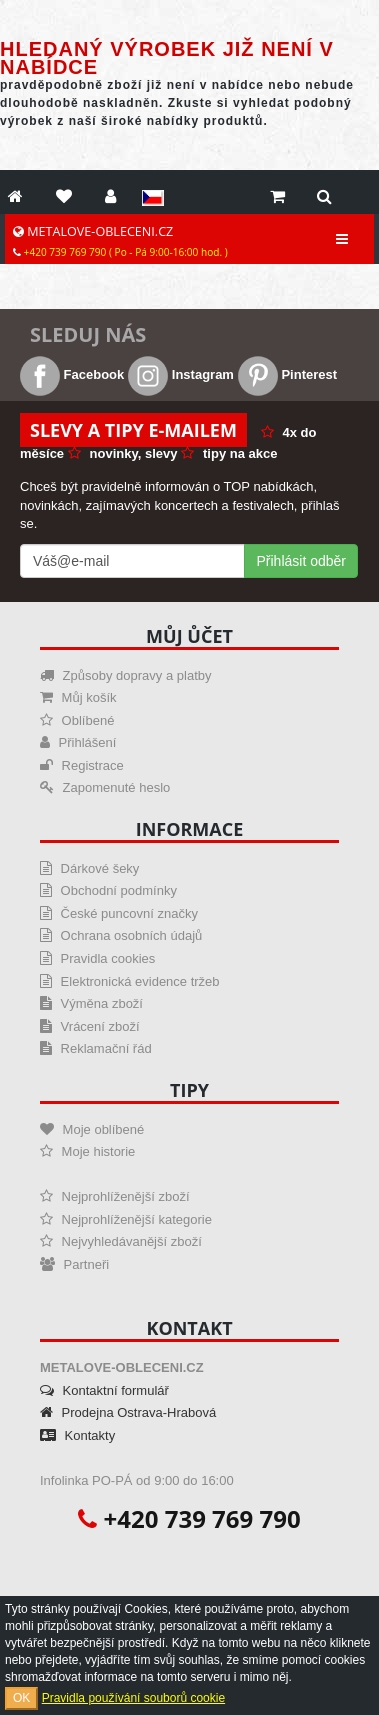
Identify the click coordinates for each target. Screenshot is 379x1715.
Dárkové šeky (89, 868)
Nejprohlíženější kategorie (126, 1219)
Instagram (181, 374)
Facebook (72, 374)
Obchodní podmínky (108, 890)
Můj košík (78, 697)
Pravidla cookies (97, 958)
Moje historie (87, 1151)
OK (21, 1698)
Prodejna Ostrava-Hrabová (128, 1412)
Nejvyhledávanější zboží (121, 1241)
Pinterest (287, 374)
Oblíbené (77, 720)
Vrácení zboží (90, 1026)
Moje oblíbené (92, 1129)
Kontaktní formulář (104, 1390)
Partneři (74, 1264)
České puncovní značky (119, 913)
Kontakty (77, 1435)
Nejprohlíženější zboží (115, 1196)
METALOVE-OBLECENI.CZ (120, 241)
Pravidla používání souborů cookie (133, 1698)
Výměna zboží (91, 1003)
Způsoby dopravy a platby (125, 675)
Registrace (82, 765)
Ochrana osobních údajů (121, 935)
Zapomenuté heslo (105, 787)
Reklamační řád (96, 1048)
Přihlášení (78, 742)
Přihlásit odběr (302, 561)
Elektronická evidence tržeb (130, 981)
